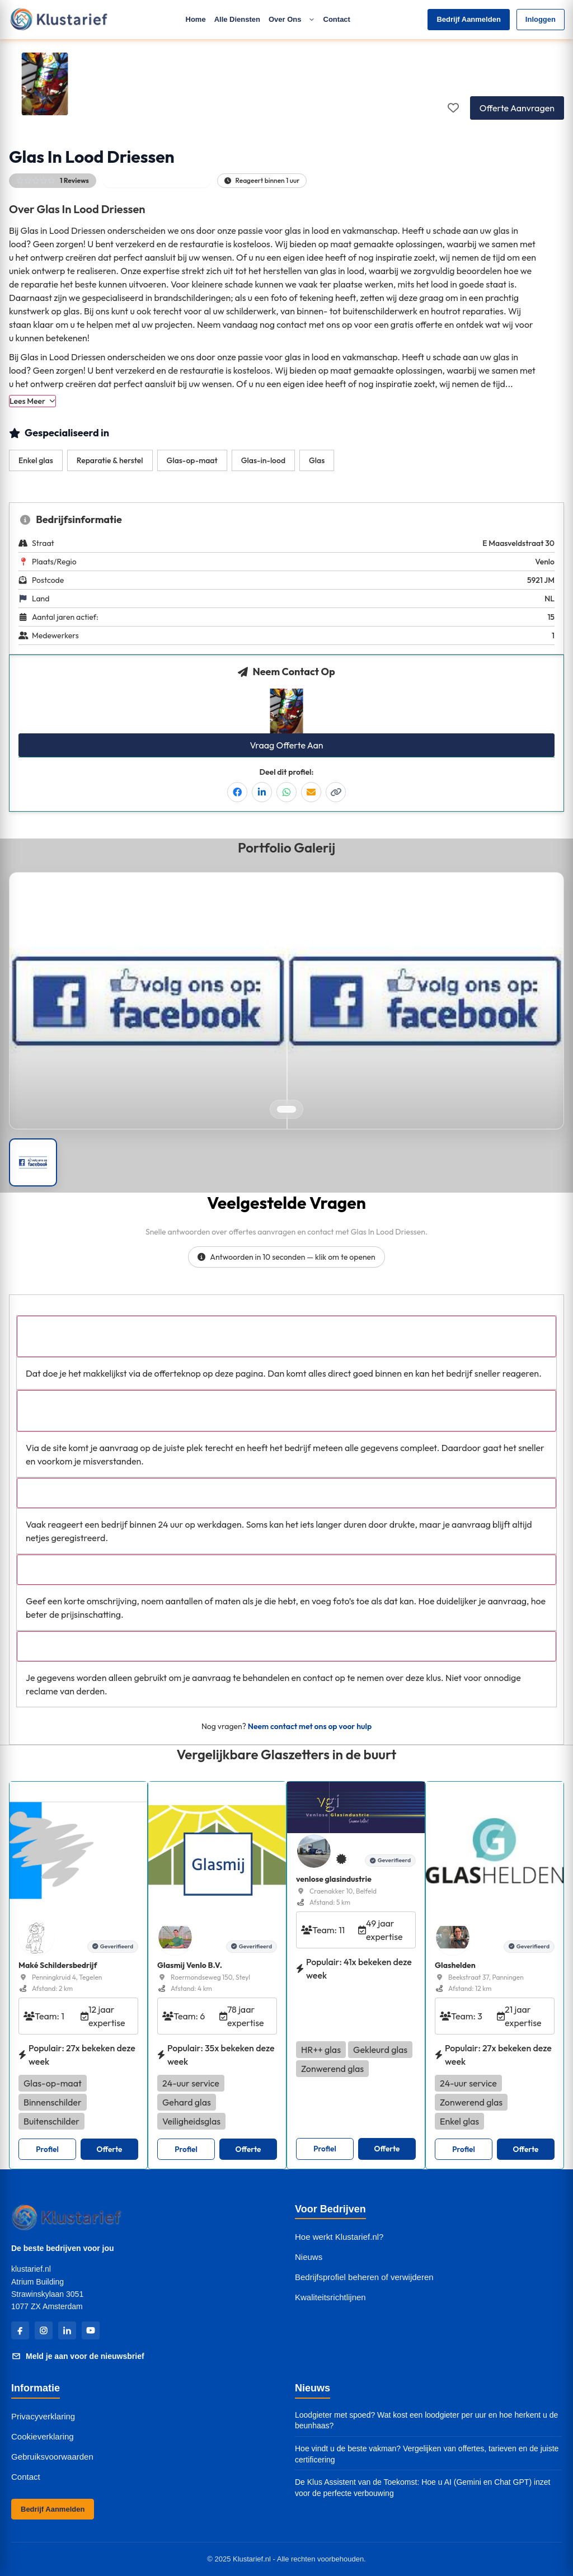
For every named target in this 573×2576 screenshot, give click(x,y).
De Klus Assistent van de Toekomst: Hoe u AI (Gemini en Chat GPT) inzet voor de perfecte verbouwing (423, 2488)
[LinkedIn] (67, 2330)
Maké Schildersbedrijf (57, 1965)
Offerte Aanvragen (517, 108)
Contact (336, 19)
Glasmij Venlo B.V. (189, 1965)
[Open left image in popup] (148, 1001)
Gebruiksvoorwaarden (52, 2456)
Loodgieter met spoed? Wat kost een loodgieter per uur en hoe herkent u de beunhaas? (426, 2420)
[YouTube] (91, 2330)
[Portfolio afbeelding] (33, 1162)
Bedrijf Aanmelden (468, 19)
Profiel (47, 2149)
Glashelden (455, 1965)
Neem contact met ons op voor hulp (310, 1726)
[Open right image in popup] (424, 1001)
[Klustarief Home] (58, 19)
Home (196, 19)
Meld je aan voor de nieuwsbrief (77, 2356)
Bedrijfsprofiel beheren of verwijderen (364, 2277)
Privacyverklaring (43, 2416)
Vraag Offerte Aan (286, 745)
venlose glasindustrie (334, 1879)
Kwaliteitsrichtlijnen (330, 2297)
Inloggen (540, 19)
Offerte (110, 2149)
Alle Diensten (237, 19)
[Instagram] (44, 2330)
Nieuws (308, 2257)
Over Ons (292, 19)
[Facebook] (20, 2330)
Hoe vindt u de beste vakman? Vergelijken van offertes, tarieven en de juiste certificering (426, 2454)
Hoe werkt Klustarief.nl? (339, 2236)
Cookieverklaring (42, 2436)
